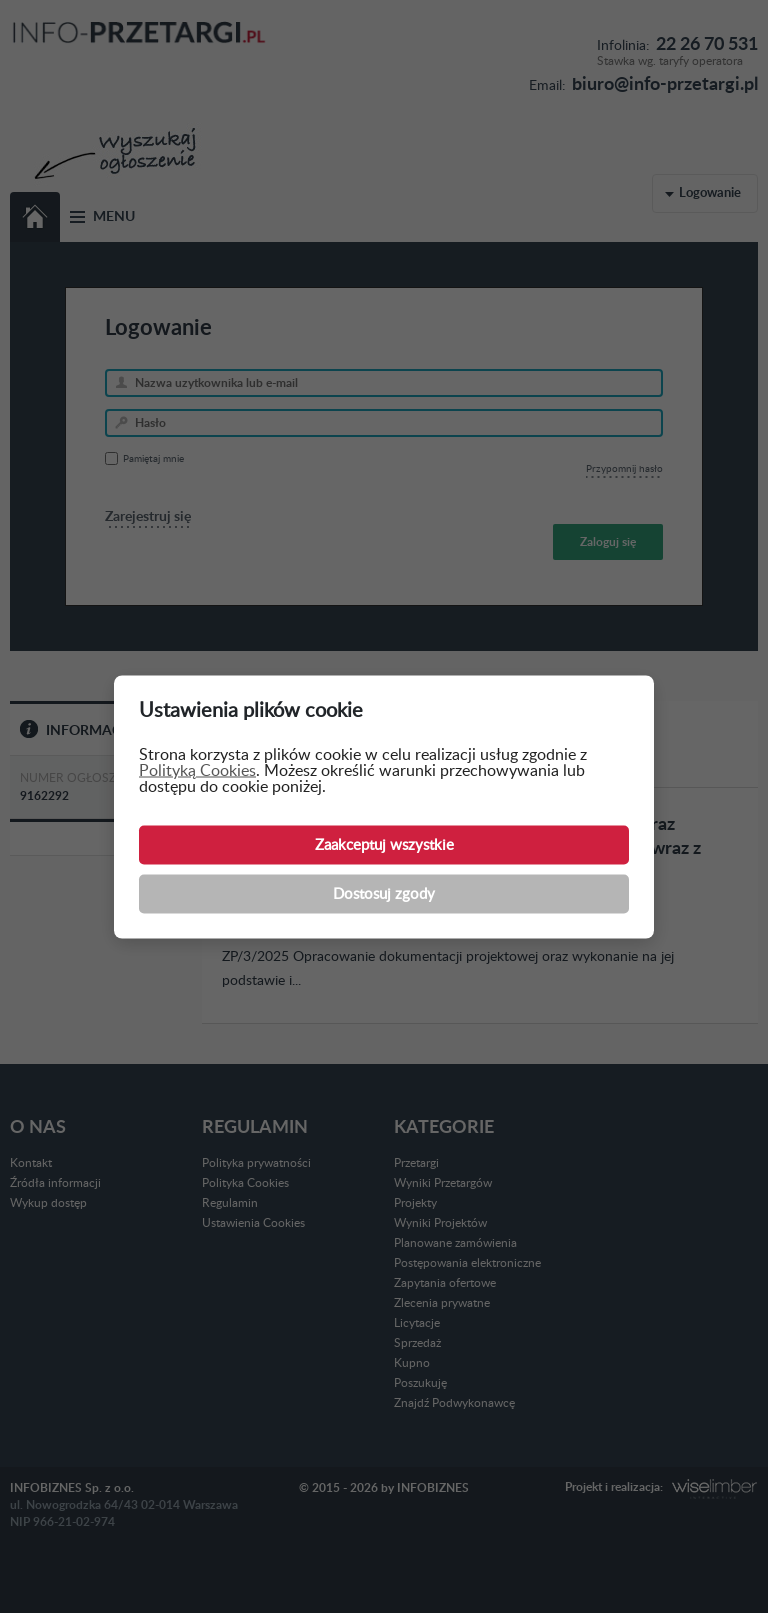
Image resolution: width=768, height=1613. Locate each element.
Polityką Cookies (197, 770)
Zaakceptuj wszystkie (384, 844)
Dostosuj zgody (384, 893)
